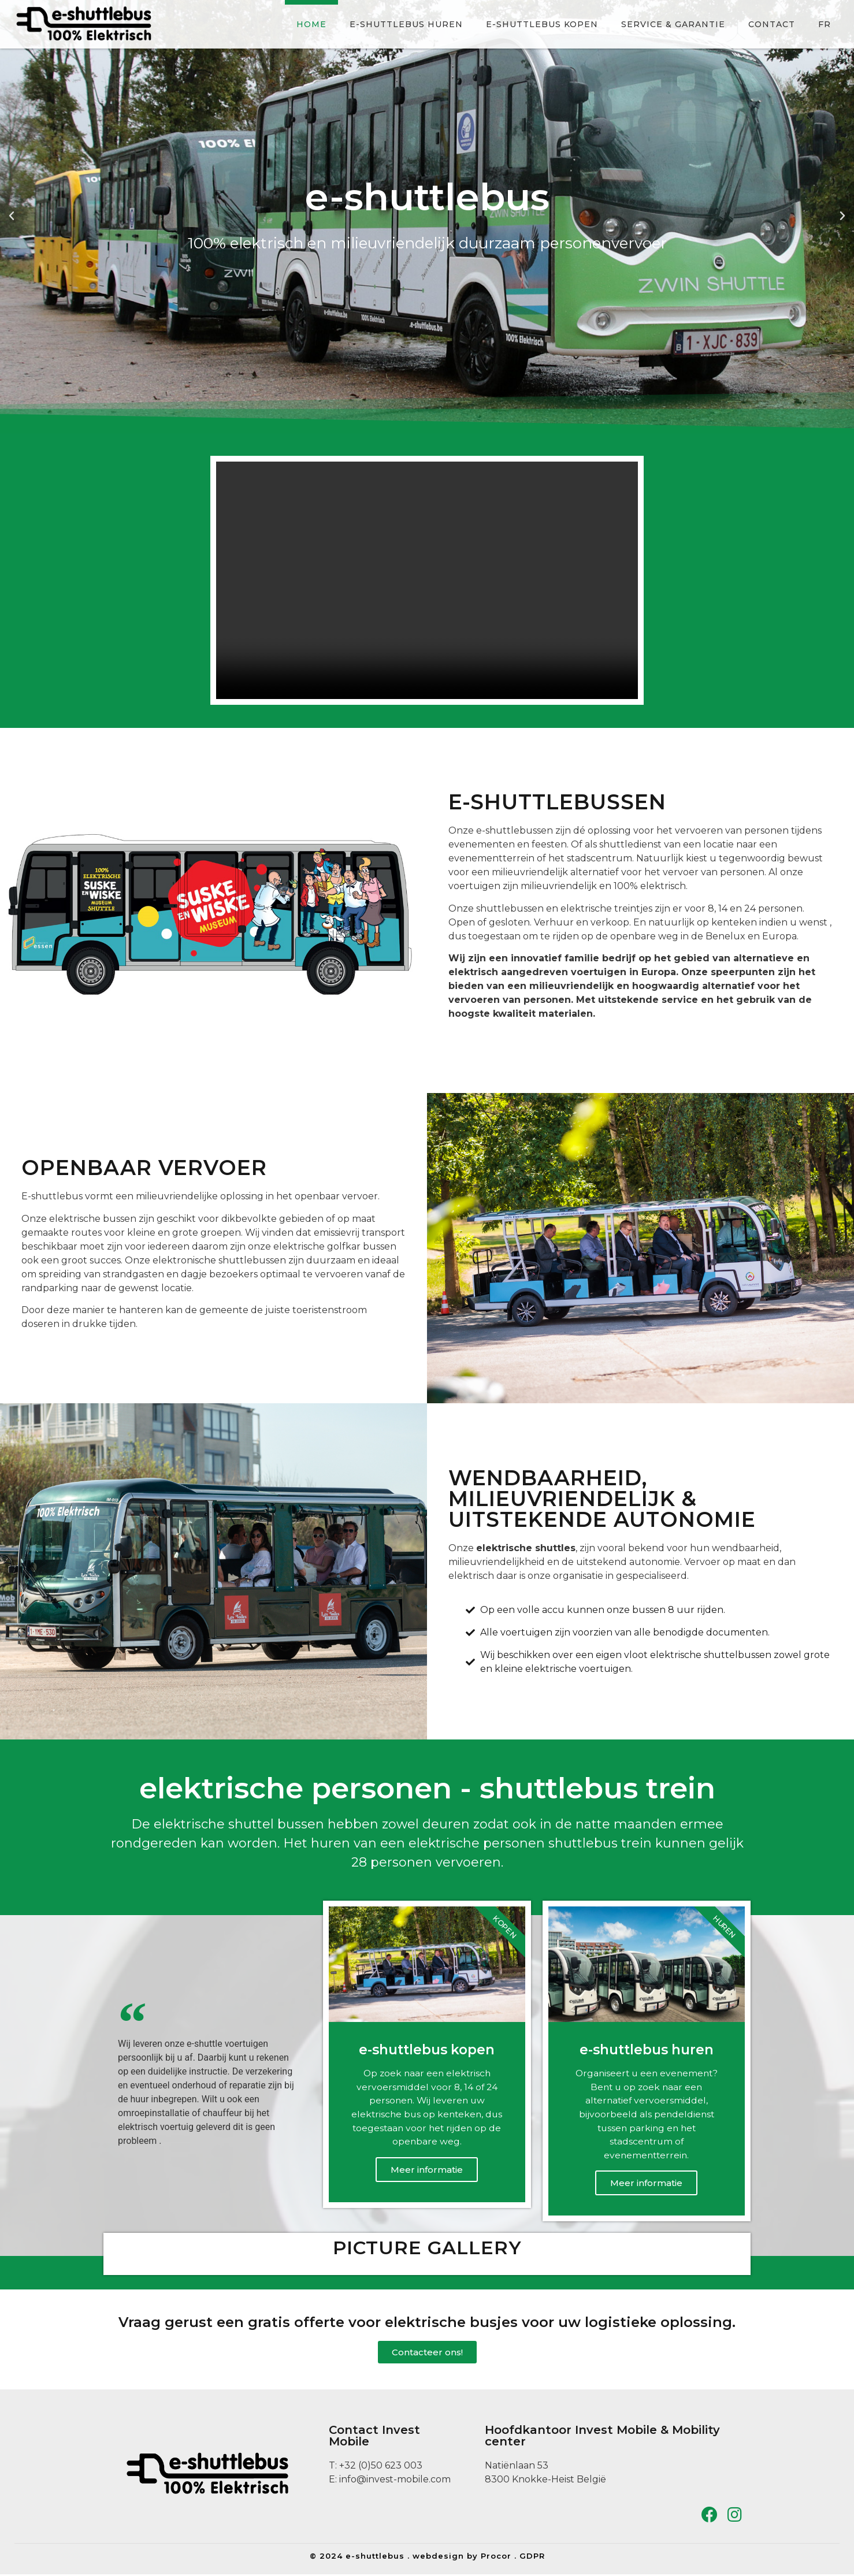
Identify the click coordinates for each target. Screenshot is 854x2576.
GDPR (532, 2557)
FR (824, 24)
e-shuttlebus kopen (542, 24)
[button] (11, 216)
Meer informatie (427, 2170)
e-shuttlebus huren (406, 24)
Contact (771, 24)
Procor (496, 2557)
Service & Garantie (673, 24)
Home (311, 24)
